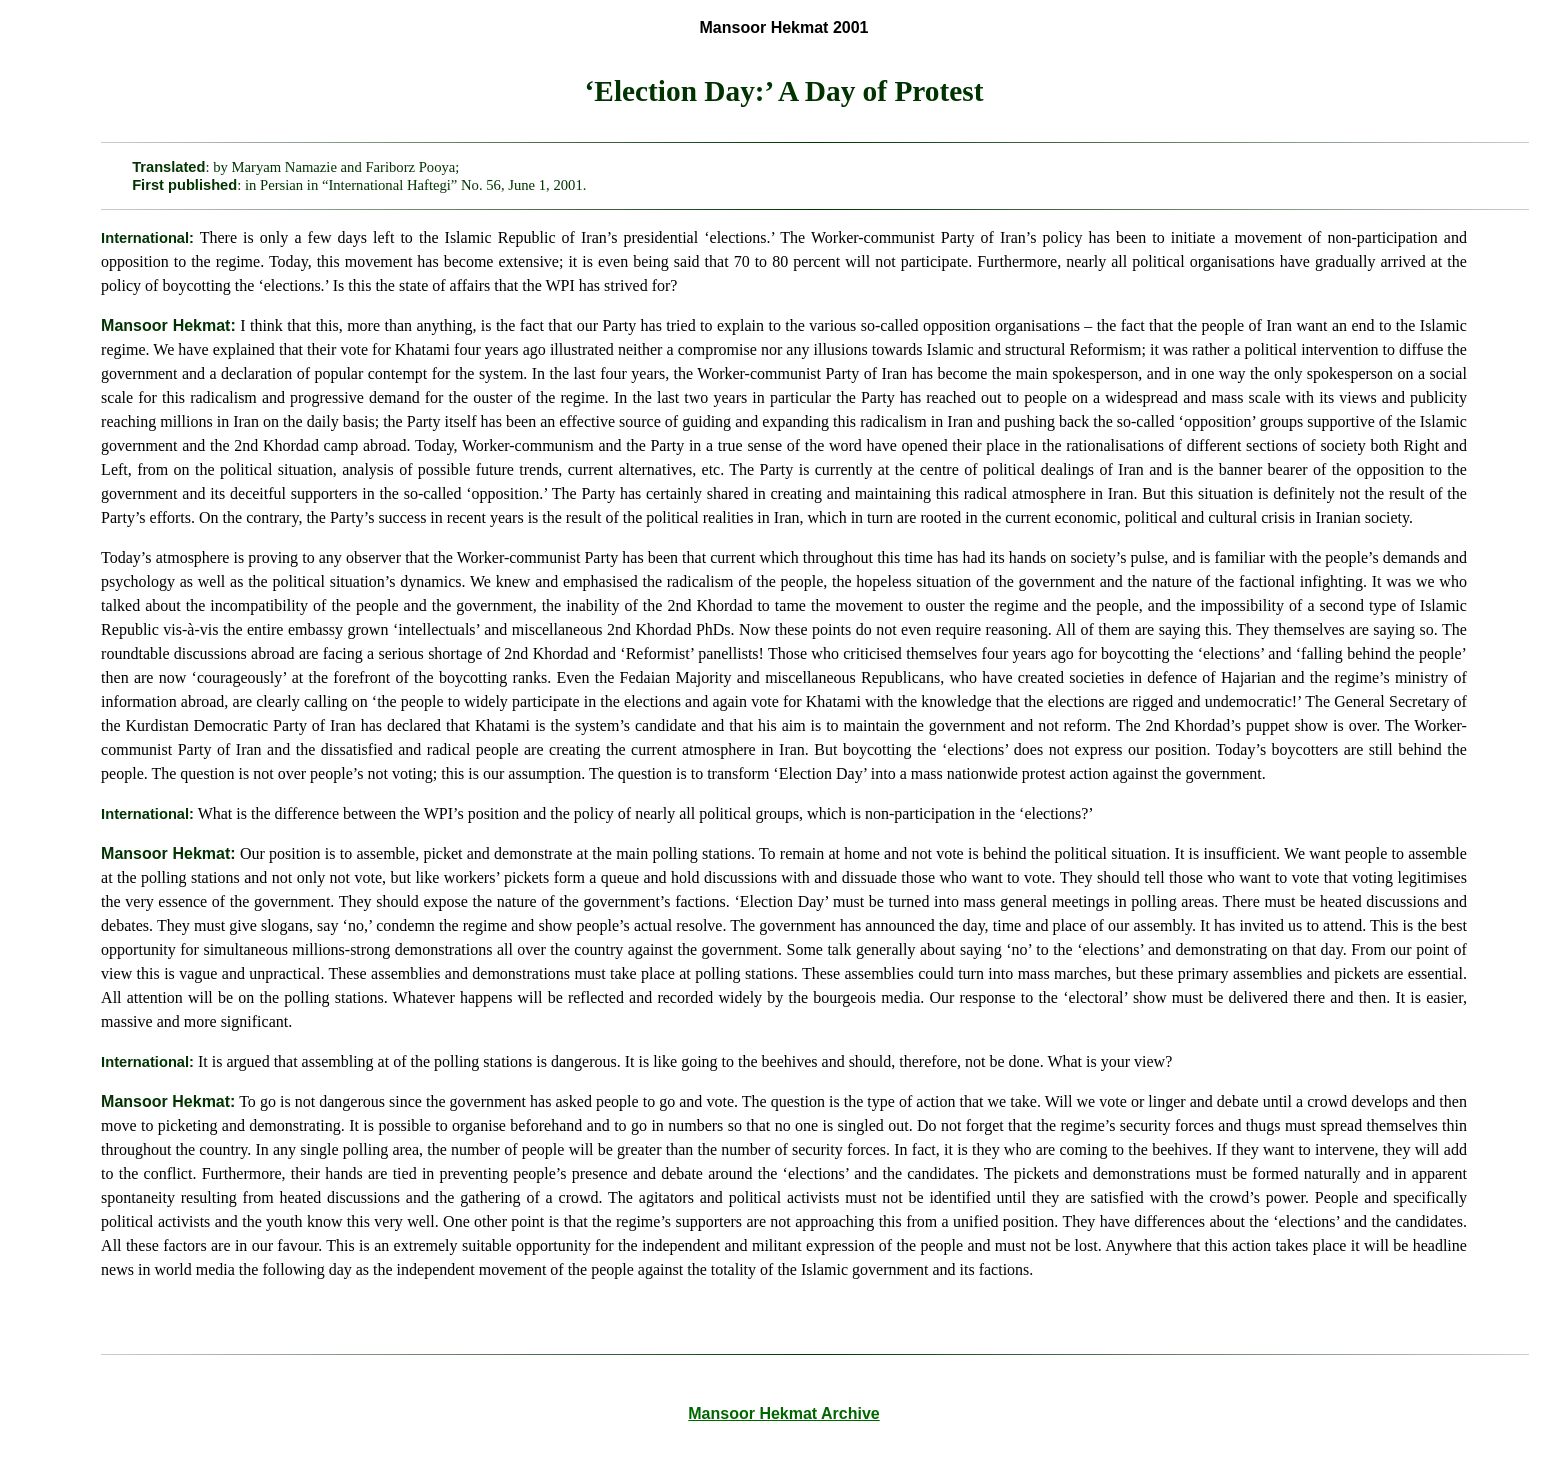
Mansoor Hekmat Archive (783, 1413)
